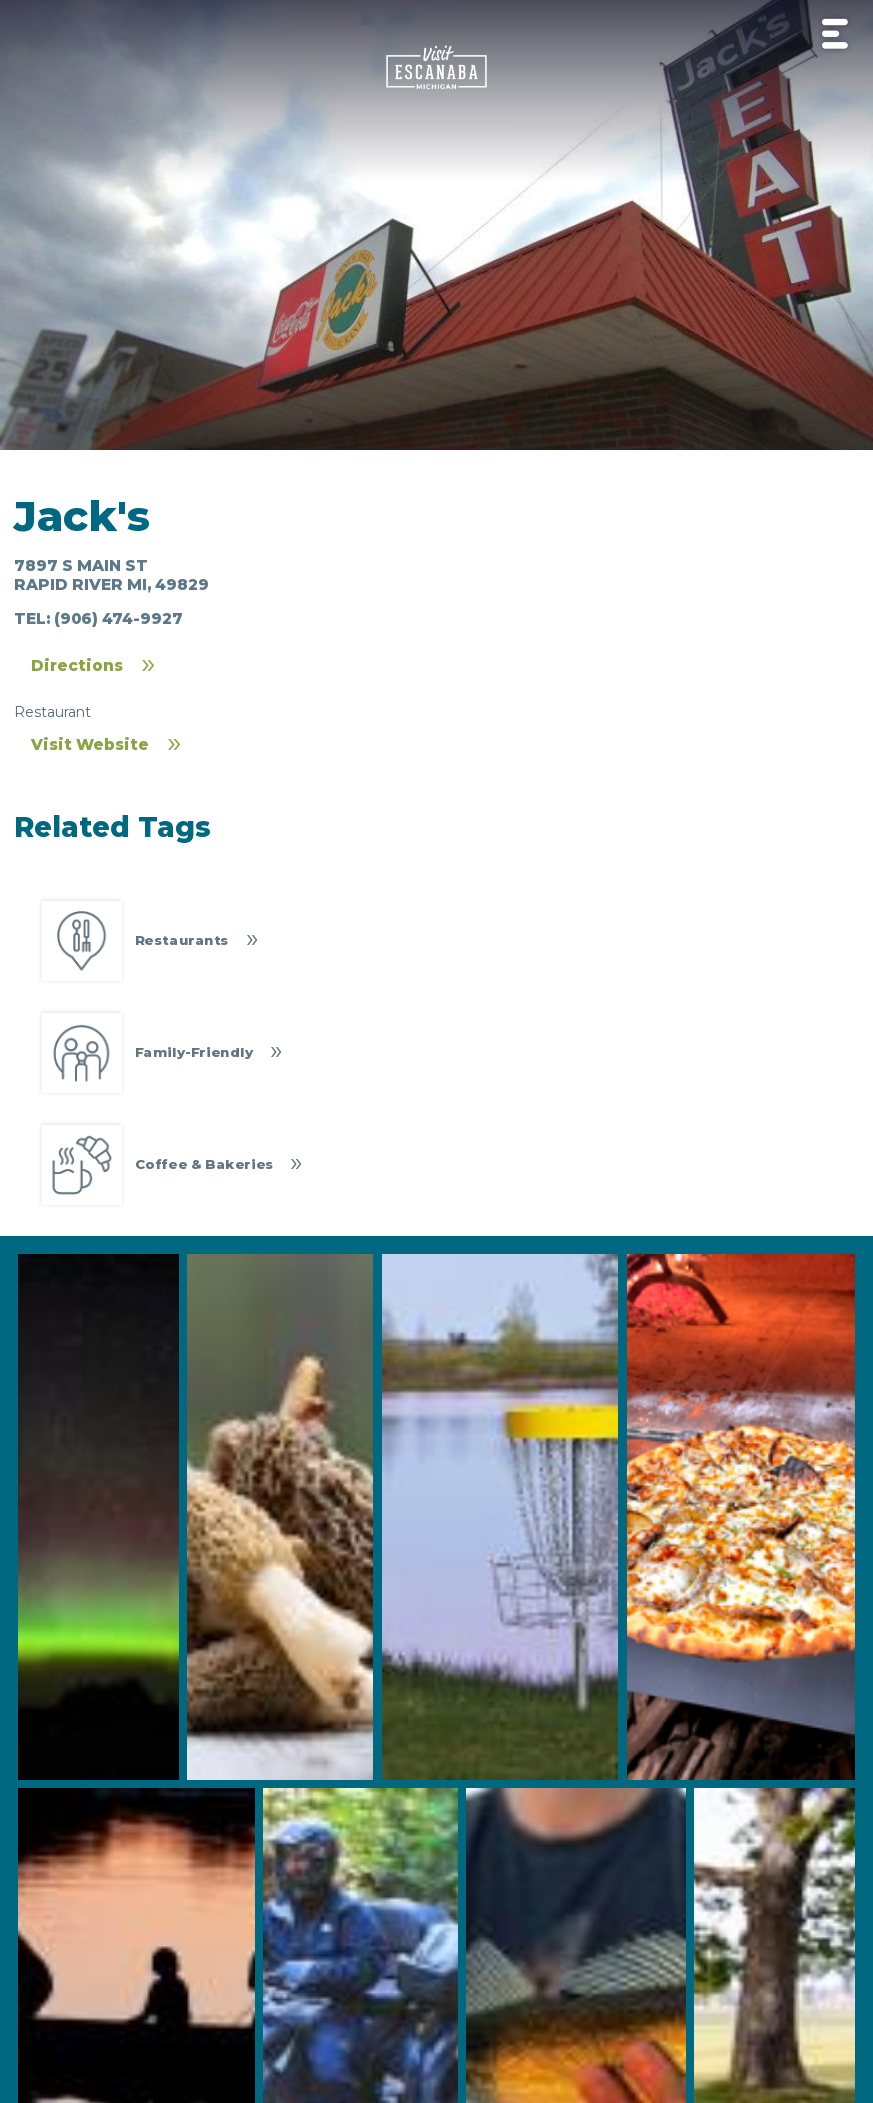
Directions (77, 665)
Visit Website (90, 744)
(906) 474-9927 (118, 618)
